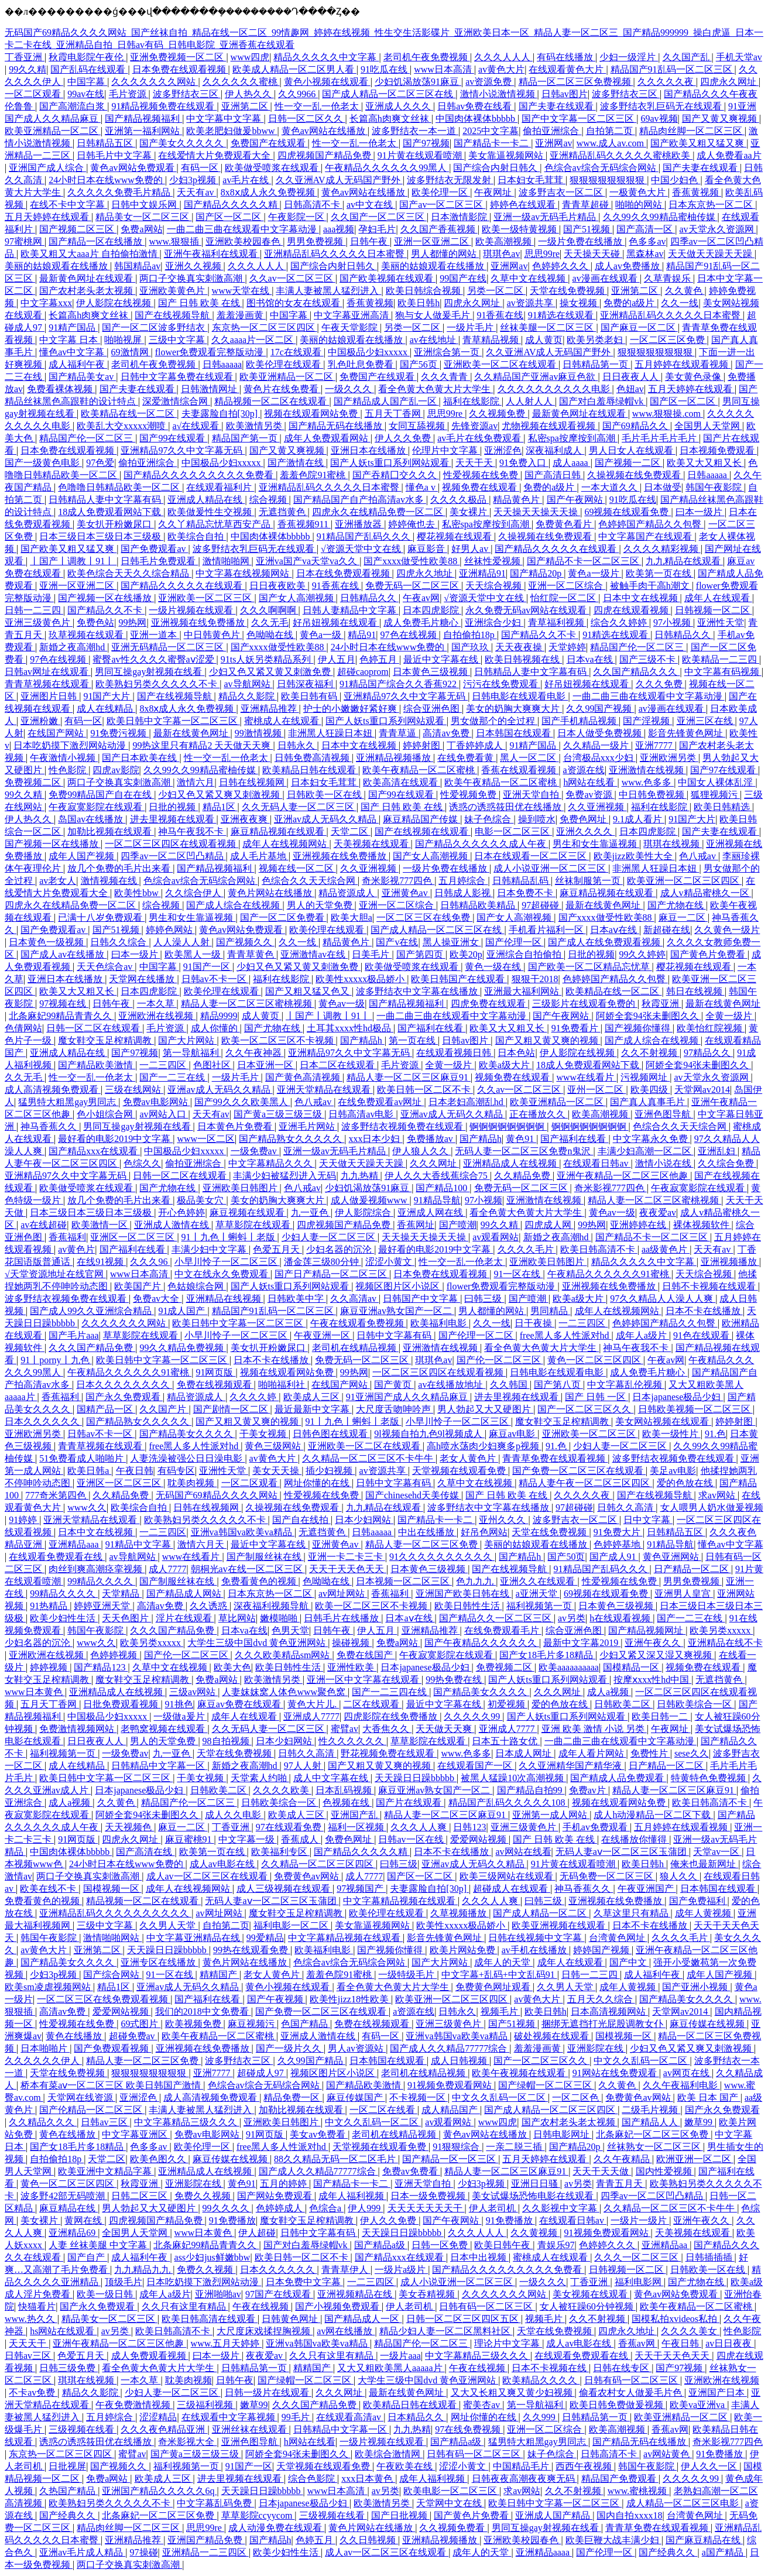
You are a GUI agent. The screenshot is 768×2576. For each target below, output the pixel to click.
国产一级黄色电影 (43, 463)
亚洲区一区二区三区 (133, 1237)
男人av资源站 (357, 2048)
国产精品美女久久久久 (187, 1434)
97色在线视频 (409, 635)
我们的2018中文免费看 (203, 2011)
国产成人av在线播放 (63, 954)
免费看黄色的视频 (260, 1581)
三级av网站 (193, 1692)
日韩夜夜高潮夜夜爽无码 (524, 2479)
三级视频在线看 (82, 2429)
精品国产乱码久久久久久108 (508, 1802)
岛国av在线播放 (91, 819)
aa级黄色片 (666, 1249)
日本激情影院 (460, 217)
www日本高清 (444, 69)
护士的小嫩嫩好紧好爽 (351, 709)
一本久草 (157, 1004)
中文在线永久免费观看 (222, 1274)
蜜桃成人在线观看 (282, 721)
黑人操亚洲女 (452, 942)
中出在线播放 (427, 1532)
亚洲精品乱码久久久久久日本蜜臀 (335, 254)
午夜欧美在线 (405, 2466)
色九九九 (476, 1581)
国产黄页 (394, 1385)
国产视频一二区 (629, 463)
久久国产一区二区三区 (379, 217)
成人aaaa (571, 463)
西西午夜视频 (585, 2466)
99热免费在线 (455, 1680)
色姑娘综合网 (196, 1286)
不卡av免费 (33, 2392)
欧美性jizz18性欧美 (350, 1999)
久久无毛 (270, 622)
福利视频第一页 (540, 1606)
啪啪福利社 (282, 1385)
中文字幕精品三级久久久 (186, 2122)
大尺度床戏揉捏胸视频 (265, 2331)
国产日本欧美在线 (140, 758)
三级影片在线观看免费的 (584, 1004)
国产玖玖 (471, 647)
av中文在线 (371, 205)
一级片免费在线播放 (581, 241)
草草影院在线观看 (254, 1225)
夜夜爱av (657, 1212)
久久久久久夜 (666, 82)
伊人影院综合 (364, 1212)
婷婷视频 (50, 1667)
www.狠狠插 (175, 241)
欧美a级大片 (505, 1065)
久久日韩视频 (369, 2540)
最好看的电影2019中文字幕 (115, 1139)
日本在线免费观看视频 (344, 573)
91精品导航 (437, 1200)
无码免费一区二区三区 (608, 1876)
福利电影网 (639, 2282)
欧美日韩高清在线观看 (210, 2319)
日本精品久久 (417, 2417)
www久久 (87, 1507)
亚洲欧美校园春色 (244, 241)
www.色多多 (648, 782)
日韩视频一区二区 (713, 610)
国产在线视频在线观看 (423, 831)
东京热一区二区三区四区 (264, 327)
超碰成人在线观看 (511, 1889)
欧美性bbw (137, 893)
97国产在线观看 (279, 2294)
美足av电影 (673, 1471)
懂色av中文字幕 (73, 352)
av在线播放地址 (451, 1385)
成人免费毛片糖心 (422, 622)
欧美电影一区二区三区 (451, 2491)
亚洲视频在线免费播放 (199, 622)
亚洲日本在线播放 (369, 450)
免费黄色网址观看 (494, 1987)
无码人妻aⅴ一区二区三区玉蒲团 (622, 1852)
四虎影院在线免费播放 (392, 1716)
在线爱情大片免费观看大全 (215, 155)
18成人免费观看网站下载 (110, 512)
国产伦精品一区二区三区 (92, 2110)
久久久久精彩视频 (662, 549)
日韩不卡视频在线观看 (710, 1286)
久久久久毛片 (527, 1249)
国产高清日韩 (553, 475)
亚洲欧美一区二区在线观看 (501, 364)
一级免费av (255, 1151)
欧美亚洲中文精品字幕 (106, 2171)
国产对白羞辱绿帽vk (602, 401)
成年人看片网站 (592, 1753)
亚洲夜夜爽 (245, 819)
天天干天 (475, 463)
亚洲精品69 (73, 2233)
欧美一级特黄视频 (520, 229)
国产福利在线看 (431, 1028)
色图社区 (213, 1065)
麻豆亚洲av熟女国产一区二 (397, 1311)
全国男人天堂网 (708, 426)
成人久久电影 (234, 1815)
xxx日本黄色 (368, 2479)
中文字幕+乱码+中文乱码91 (499, 1975)
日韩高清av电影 (362, 1114)
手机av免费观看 (596, 1827)
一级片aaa (400, 2356)
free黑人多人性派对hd (566, 1335)
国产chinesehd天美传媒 (413, 1495)
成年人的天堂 (503, 1962)
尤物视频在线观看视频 (550, 426)
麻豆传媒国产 (356, 2097)
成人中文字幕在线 (332, 1778)
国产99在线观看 (173, 438)
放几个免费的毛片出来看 (120, 868)
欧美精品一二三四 (720, 659)
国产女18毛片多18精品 (547, 1655)
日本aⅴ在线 (614, 930)
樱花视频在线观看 (455, 536)
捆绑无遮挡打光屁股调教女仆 (603, 2024)
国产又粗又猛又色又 (308, 991)
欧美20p (466, 954)
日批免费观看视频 (121, 1704)
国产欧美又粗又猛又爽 (698, 143)
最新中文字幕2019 (581, 1643)
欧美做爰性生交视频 (210, 512)
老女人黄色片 (469, 1458)
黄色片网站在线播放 (271, 893)
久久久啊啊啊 (269, 610)
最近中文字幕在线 (442, 659)
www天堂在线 (242, 291)
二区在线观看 (372, 1704)
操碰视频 (352, 1643)
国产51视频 (587, 229)
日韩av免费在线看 (475, 106)
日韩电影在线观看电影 (520, 696)
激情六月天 (202, 1544)
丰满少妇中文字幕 (210, 1249)
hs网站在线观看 (63, 2331)
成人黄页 (544, 340)
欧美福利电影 (439, 1323)
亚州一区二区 (596, 1090)
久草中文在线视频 (529, 278)
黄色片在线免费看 (282, 389)
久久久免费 (660, 684)
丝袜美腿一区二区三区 (548, 327)
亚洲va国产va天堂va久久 (307, 561)
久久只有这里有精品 (185, 2306)
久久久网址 (434, 1163)
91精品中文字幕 (139, 1544)
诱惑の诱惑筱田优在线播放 (506, 807)
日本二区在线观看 (338, 1065)
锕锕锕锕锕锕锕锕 (508, 1126)
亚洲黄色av (406, 893)
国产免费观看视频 (112, 2048)
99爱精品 (265, 1938)
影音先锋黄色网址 (686, 733)
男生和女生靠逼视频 (596, 844)
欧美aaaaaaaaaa (569, 1667)
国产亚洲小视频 (696, 1987)
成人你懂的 (215, 1028)
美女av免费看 (319, 2134)
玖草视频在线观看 (87, 635)
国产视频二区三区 (77, 229)
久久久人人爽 (419, 1827)
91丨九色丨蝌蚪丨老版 (229, 1237)
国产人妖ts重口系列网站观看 (390, 463)
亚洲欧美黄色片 (173, 291)
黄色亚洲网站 (672, 1557)
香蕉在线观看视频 (519, 770)
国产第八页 (558, 1385)
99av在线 (85, 94)
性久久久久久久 (352, 1741)
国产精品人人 (651, 2122)
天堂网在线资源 (81, 2097)
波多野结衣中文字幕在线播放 (418, 991)
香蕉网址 (415, 1225)
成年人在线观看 (718, 598)
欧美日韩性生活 (468, 1606)
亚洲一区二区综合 (566, 586)
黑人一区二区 (529, 758)
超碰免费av (133, 2036)
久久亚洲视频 (597, 807)
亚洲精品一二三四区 (205, 2552)
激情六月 (195, 782)
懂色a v (422, 487)
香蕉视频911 (304, 524)
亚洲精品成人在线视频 (511, 1163)
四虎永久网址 (729, 82)
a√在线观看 (196, 426)
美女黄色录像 (694, 377)
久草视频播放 (459, 1913)
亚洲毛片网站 (308, 1126)
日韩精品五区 (106, 143)
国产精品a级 (380, 2245)
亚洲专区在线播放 (159, 1962)
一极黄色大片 (638, 192)
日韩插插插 (710, 2257)
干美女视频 (264, 1434)
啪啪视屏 (124, 340)
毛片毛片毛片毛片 (660, 438)
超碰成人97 (261, 2073)
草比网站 (237, 1618)
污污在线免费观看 (501, 684)
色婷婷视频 (114, 1655)
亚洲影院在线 (596, 2048)
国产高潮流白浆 (73, 106)
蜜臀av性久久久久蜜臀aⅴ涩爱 (154, 659)
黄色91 (521, 1139)
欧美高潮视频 (504, 241)
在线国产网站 (57, 733)
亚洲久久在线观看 (538, 1581)
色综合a (326, 2208)
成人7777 (167, 1569)
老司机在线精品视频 (355, 1348)
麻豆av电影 (513, 1434)
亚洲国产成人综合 (47, 168)
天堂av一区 (717, 1852)
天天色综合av (106, 967)
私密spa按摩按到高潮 (573, 438)
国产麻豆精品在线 (704, 2540)
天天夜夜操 (519, 647)
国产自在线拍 (301, 1520)
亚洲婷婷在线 (639, 1225)
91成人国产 (182, 1311)
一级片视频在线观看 (192, 610)
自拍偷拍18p (470, 635)
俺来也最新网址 (704, 1864)
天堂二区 (351, 831)
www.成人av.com (611, 143)
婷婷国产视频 (602, 1950)
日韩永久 (297, 745)
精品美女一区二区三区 (143, 217)
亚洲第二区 (245, 106)
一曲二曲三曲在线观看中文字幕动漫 (243, 229)
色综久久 (142, 1163)
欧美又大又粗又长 (705, 463)
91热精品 (50, 1606)
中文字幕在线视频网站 (244, 573)
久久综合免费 (727, 1163)
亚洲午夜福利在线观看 (212, 254)
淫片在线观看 (185, 1618)
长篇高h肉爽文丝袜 (390, 119)
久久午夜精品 (623, 2159)
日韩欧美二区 (623, 1704)
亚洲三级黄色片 (39, 622)
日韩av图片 (564, 94)
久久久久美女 (690, 2331)
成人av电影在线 (223, 1864)
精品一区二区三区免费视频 (576, 82)
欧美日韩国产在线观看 (459, 979)
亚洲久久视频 (194, 266)
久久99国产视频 (600, 709)
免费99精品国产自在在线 (101, 795)
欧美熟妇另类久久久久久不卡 (157, 684)
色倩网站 (23, 1028)
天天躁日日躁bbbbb (416, 1778)
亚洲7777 (655, 745)
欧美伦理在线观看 (284, 364)
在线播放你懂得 (635, 1839)
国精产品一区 (106, 1409)
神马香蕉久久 (49, 1126)
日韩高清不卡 (313, 205)
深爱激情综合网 (176, 401)
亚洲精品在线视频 (224, 1299)
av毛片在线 (246, 180)
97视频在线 (63, 1004)
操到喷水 (537, 819)
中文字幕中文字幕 (224, 119)
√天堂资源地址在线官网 (55, 1274)
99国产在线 (463, 278)
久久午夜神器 (254, 1053)
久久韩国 (510, 1385)
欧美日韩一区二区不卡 (425, 1090)
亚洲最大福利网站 (522, 991)
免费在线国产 (366, 1655)
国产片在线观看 (410, 1802)
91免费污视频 (119, 733)
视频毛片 (500, 2011)
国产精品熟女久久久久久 (291, 1139)
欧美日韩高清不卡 (598, 1249)
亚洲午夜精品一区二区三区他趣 (623, 1176)
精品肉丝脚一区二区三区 (692, 131)
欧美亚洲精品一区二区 (53, 131)
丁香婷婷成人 (476, 745)
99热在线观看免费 (251, 1950)
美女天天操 (276, 1471)
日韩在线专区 (622, 2368)
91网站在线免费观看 (615, 2073)
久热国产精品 (68, 2491)
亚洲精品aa (666, 2245)
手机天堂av (739, 57)
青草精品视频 (491, 340)
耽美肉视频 (192, 1483)
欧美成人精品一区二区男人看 (294, 69)
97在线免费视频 (469, 2429)
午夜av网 (421, 598)
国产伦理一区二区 (477, 1335)
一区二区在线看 (383, 2110)
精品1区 (220, 807)
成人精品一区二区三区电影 (683, 2503)
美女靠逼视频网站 (507, 155)
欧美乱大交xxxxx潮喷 (122, 426)
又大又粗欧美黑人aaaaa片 (391, 2368)
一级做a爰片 (180, 1716)
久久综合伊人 (194, 893)
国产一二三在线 (173, 1077)
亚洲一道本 (154, 635)
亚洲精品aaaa (544, 2552)
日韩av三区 (105, 2122)
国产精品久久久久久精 (232, 205)
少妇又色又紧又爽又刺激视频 (220, 795)
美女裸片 (469, 512)
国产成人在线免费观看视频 (605, 942)
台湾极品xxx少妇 (599, 758)
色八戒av (698, 856)
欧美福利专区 (280, 1852)
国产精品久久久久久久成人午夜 (481, 844)
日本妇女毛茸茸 (531, 180)
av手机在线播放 (535, 1950)
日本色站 (516, 1053)
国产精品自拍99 (531, 1790)
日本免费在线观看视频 (180, 69)
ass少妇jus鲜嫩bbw (212, 2257)
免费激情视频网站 (77, 1729)
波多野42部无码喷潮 (63, 2196)
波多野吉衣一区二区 (562, 192)
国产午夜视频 (276, 1999)
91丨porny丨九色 (55, 1360)
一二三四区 (163, 1065)
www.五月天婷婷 (226, 2343)
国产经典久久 (68, 2515)
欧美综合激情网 (389, 2454)
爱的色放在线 (686, 1483)
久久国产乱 (687, 57)
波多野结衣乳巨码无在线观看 (662, 106)
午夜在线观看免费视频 (358, 1323)
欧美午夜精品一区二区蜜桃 (419, 770)
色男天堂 (290, 1630)
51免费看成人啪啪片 (82, 1458)
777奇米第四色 (56, 1495)
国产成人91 (614, 1557)
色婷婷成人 (280, 2208)
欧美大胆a (351, 917)
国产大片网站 (187, 1040)
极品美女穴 (201, 1200)
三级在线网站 (134, 1090)
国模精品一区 (632, 1667)
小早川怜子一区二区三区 (227, 1262)
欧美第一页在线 (660, 573)
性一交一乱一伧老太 (318, 106)
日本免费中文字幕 (304, 2282)
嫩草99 (699, 2122)
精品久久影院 (247, 696)
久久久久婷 (254, 1397)
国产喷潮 (457, 1225)
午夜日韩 (134, 1471)
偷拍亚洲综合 (552, 131)
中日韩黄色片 (213, 635)
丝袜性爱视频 (493, 561)
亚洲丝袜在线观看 (250, 2429)
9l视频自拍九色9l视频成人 (429, 1434)
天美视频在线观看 (372, 844)
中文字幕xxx (46, 303)
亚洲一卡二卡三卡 (346, 1557)
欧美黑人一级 (193, 954)
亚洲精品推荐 (270, 709)
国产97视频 (426, 143)
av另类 (571, 1618)
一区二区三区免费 (668, 340)
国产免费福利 (698, 1901)
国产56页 (420, 364)
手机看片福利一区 (547, 930)
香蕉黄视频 (696, 192)
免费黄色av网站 (307, 1876)
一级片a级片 (401, 2270)
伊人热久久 (249, 94)
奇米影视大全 (187, 2442)
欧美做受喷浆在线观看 (273, 168)
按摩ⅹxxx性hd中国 (652, 1680)
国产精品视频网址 (646, 1630)
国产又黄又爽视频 (720, 119)
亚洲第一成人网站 (550, 1815)
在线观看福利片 (220, 487)
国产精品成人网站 (185, 1594)
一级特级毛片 (407, 1975)
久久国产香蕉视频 (439, 229)
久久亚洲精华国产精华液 (571, 1766)
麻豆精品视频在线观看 (279, 831)
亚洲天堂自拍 (532, 795)
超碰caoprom (363, 672)
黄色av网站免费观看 (133, 168)
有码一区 (201, 168)
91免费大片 (618, 1532)
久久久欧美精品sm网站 (283, 1655)
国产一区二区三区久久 (585, 1409)
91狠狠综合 (457, 2147)
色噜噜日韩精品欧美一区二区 (120, 487)
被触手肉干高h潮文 (651, 586)
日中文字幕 (648, 1520)
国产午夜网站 (576, 500)
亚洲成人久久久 (399, 106)
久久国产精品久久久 (636, 672)
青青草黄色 (251, 954)
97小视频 (673, 622)
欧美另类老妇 (596, 340)
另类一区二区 (496, 291)
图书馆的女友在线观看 (294, 303)
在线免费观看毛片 (502, 1630)
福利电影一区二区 (292, 1925)
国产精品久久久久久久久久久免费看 (200, 475)
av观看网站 (495, 1237)
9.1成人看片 (638, 819)
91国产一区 (207, 967)
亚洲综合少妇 (494, 622)
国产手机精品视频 (580, 721)
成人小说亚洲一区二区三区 (550, 868)
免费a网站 (141, 229)
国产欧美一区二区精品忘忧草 (590, 967)
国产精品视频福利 (143, 119)
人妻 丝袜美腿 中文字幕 (99, 2245)
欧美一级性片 (671, 1434)
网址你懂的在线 (318, 1483)
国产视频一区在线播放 (106, 598)
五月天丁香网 (394, 414)
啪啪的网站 (639, 205)
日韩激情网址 (210, 389)
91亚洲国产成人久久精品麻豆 (408, 1397)
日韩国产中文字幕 (421, 1299)
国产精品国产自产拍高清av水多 (359, 500)
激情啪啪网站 (112, 1938)
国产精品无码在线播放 (337, 426)
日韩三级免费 (68, 2368)
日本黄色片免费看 (236, 1126)
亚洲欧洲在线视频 (157, 1016)
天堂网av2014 (702, 1090)
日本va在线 (591, 659)
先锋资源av (474, 426)
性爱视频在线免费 (481, 475)
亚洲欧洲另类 (669, 758)
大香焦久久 (387, 1729)
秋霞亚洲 (661, 1004)
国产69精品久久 (636, 426)
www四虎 (250, 57)
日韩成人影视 (463, 893)
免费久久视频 (203, 2196)
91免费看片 (576, 1028)
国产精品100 (442, 1188)
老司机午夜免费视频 (426, 57)
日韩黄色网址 (291, 2319)
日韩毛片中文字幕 (115, 155)
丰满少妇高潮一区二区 (646, 1151)
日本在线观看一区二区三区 (531, 856)
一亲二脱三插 (515, 2147)
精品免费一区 (292, 2097)
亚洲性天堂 (720, 622)
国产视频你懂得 (639, 1028)
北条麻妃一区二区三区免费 (653, 2134)
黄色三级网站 (274, 1446)
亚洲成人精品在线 (206, 500)
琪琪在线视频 (672, 844)
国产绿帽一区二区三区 (546, 2085)
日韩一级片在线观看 (268, 2392)
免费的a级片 (630, 303)
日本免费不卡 (526, 893)
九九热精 (360, 1176)
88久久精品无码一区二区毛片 (336, 2159)
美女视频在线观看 (591, 2294)
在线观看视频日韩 (454, 1053)
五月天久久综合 (601, 1999)
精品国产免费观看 (620, 2479)
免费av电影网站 (156, 1102)
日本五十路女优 (506, 1741)
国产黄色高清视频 (303, 1077)
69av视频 (658, 119)
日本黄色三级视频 (431, 672)
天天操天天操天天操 (536, 512)
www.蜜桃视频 (639, 2491)
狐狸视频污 (715, 795)
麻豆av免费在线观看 (240, 1704)
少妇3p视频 (193, 180)
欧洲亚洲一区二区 (694, 2159)
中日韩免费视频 (653, 795)
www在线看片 (586, 1077)
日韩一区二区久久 (306, 119)
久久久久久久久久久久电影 (555, 389)
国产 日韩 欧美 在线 (200, 303)
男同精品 (550, 1311)
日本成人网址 (524, 1753)
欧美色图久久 (159, 2159)
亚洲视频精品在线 (356, 2294)
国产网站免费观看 (275, 2196)
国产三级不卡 (648, 659)
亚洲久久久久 (585, 831)
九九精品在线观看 (684, 561)
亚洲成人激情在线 (172, 1225)
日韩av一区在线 (411, 1839)
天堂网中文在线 (450, 2503)
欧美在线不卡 (49, 1889)
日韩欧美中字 (297, 1299)
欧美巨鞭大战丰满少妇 (613, 2540)
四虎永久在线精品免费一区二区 (378, 512)
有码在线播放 (566, 57)
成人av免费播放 (628, 266)
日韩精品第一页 (596, 364)
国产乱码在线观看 (89, 69)
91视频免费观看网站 (450, 2085)
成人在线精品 (106, 709)
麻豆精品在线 (68, 2208)
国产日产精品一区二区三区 (332, 1274)
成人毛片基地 (259, 856)
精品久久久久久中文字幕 (326, 57)
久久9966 (298, 94)
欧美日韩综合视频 (424, 291)
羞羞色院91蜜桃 (314, 475)
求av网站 (718, 1495)
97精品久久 (708, 1053)
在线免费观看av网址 (381, 1102)
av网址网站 (342, 1594)
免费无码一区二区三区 (413, 586)
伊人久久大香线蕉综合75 (437, 1176)
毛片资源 (129, 94)
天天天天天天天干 (426, 2208)
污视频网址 (645, 1077)
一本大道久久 (610, 487)
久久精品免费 (523, 1176)
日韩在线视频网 (253, 782)
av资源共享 (531, 303)
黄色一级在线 (494, 967)
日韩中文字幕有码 (395, 1335)
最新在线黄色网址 (192, 733)
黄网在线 (84, 2220)
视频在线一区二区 (297, 868)
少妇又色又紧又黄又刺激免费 (271, 672)
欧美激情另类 (255, 426)
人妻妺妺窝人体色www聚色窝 (285, 1692)
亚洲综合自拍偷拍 (525, 954)
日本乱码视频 (345, 1790)
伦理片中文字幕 (446, 450)
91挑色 (179, 1704)
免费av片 (588, 1790)
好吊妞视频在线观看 (336, 622)
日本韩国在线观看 (514, 733)
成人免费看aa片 (729, 155)
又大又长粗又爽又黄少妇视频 (513, 2392)
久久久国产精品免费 (92, 1348)
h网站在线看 (590, 782)
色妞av (630, 389)
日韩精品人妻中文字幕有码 (106, 500)
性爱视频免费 (469, 795)
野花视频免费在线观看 (389, 1753)
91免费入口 (523, 463)
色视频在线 (347, 1802)
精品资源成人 (347, 893)
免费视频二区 (34, 782)
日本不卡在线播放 (704, 1311)
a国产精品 (724, 2552)
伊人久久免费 (404, 438)
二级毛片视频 (651, 2110)
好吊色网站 (484, 1532)
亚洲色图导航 (664, 1114)
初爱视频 (507, 1704)
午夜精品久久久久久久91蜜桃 (609, 1274)
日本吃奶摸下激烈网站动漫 (70, 745)
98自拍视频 (227, 1741)
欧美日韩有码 (310, 696)
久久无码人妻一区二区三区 (299, 807)
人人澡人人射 (182, 942)
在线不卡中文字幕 (68, 205)
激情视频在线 (110, 881)
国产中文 (629, 1962)
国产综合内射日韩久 (496, 168)
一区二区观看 (34, 94)
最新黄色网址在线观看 (87, 278)
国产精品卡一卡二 (492, 143)
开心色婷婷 (181, 1212)
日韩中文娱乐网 (145, 205)
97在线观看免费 (290, 1827)
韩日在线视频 (695, 991)
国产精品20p (537, 573)
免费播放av (431, 1139)
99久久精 (27, 69)
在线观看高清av (349, 2417)
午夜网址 (494, 192)
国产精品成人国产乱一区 (386, 401)
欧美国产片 (138, 1286)
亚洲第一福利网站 (143, 131)
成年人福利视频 (352, 2196)
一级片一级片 (640, 2220)
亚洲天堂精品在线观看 (325, 1090)
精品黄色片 (517, 500)
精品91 (362, 635)
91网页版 (215, 1372)
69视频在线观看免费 (627, 512)
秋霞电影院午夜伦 (87, 57)
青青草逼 (399, 733)
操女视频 (579, 303)
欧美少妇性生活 (64, 1618)
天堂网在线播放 (143, 979)
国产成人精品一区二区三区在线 (388, 94)
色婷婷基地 (618, 1544)
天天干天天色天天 (347, 1569)
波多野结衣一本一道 (415, 131)
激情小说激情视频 (498, 94)
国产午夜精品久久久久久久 (481, 1643)
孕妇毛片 (377, 229)
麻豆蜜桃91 (189, 1839)
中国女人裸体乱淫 (716, 782)
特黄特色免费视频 (709, 1778)
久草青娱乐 (668, 278)
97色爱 (100, 463)
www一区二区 (206, 1139)
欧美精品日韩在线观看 (310, 770)
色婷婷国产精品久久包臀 (651, 524)
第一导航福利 (192, 1053)
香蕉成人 (301, 1839)
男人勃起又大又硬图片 (485, 1409)
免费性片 (650, 1753)
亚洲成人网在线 (431, 1212)
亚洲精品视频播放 (394, 758)
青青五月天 (620, 2184)
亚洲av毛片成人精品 (82, 2552)
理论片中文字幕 (508, 2343)
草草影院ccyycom (258, 2515)
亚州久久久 (503, 1520)
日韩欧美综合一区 (695, 1704)
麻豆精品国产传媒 (421, 819)
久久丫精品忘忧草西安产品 (215, 524)
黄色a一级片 (594, 573)
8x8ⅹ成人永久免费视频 (269, 192)
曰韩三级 (484, 1299)
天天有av (196, 192)
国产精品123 (101, 1667)
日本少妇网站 (364, 1520)
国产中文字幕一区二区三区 (579, 119)
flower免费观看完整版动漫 (210, 352)
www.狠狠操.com (667, 414)
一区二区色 (576, 2097)
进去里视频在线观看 (173, 819)
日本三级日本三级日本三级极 (101, 536)
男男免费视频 (316, 241)
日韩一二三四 (34, 610)
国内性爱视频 (665, 2171)
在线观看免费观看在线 (57, 1557)
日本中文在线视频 (641, 598)
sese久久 (691, 1753)
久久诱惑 (209, 1606)
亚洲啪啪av (218, 2294)
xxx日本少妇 (375, 1139)
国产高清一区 (645, 229)
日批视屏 (67, 2466)
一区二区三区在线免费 (424, 917)
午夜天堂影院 (350, 327)
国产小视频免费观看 (338, 2306)
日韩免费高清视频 (313, 758)
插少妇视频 (330, 1471)
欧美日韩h (418, 303)
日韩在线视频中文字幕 (536, 1938)
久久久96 (150, 1262)
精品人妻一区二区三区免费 (422, 1544)
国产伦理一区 (514, 942)
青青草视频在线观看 (48, 684)
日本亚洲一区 (266, 1065)
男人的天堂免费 (321, 905)
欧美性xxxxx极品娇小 (361, 979)
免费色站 (95, 622)
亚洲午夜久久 (654, 1643)
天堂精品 (122, 1594)
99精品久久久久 (101, 1581)
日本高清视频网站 (609, 2011)
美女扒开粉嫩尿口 (115, 524)
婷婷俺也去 (412, 524)
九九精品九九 (143, 2270)
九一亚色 (311, 1212)
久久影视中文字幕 (560, 2208)
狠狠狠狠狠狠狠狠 (608, 180)
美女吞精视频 (428, 2294)
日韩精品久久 (369, 598)
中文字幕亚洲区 (136, 2134)
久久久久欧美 (282, 1790)
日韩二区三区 (140, 2196)
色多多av (647, 241)
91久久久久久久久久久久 (442, 1557)
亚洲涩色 (503, 450)
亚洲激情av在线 (314, 954)
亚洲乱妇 (718, 1151)
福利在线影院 (472, 401)
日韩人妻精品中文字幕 (351, 610)
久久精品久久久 (43, 2122)
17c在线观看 (297, 352)
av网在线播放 (346, 2331)
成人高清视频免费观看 (53, 1090)
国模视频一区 (112, 1889)
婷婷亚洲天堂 (103, 1606)
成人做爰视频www (370, 1200)
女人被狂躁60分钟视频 (588, 2306)
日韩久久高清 (626, 1507)
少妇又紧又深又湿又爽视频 (656, 1655)
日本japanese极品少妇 (677, 1397)
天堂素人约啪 (260, 1778)
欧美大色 (232, 1667)
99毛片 (297, 2417)
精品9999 (219, 1016)
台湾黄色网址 (618, 1938)
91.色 (715, 1434)
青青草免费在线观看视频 (555, 1458)
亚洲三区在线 (706, 721)
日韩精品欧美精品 (478, 905)
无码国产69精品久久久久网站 (218, 1495)
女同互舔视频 (418, 426)
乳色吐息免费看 (362, 364)
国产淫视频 (647, 721)
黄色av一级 (341, 1004)
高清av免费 (447, 733)
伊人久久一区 (710, 2466)
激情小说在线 (664, 1163)
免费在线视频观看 (215, 1385)
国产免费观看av (154, 549)
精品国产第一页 (246, 438)
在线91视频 (101, 1262)
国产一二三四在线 (390, 1692)
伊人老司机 (493, 2208)
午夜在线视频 (261, 2306)
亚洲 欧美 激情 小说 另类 (594, 1729)
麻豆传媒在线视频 (708, 2024)
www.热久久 (31, 2319)
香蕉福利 (67, 1237)
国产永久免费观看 (124, 1397)
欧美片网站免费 (464, 1950)
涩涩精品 (158, 2417)
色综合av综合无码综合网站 (601, 168)
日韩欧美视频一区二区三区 (695, 1409)
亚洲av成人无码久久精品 (326, 819)
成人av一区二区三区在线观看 (208, 1876)
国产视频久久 (245, 942)
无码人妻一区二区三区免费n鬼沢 (524, 1151)
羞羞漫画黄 (241, 315)
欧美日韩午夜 (503, 2245)
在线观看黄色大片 (567, 69)
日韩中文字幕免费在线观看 (178, 377)
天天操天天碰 (593, 254)
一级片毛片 (471, 327)
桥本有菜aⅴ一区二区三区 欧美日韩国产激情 (111, 2085)
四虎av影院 (115, 770)
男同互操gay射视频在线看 (149, 672)
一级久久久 (349, 389)
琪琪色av (501, 254)
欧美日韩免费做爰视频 (618, 2405)
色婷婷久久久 (561, 266)
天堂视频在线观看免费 (460, 1471)
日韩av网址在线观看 (48, 672)
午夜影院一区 (297, 217)
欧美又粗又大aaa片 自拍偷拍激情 (89, 254)
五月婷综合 (463, 881)
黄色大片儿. (313, 1704)
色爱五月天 (277, 1249)
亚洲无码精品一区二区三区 (168, 647)
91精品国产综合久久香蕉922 (399, 684)
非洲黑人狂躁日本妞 (331, 733)
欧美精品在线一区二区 (129, 414)
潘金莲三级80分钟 (322, 1262)
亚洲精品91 (482, 573)
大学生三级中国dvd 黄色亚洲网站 (257, 1643)
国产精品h (362, 1040)
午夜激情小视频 (64, 758)
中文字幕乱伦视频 (625, 1385)
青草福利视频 (557, 622)
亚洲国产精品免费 (206, 2540)
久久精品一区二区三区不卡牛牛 (369, 1458)
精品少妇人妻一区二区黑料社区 (446, 2331)
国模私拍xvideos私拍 (675, 2319)
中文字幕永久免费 (651, 1139)
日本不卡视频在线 (550, 2368)
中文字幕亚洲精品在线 (194, 1938)
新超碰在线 (666, 930)
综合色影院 (312, 2479)
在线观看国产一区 (476, 1766)
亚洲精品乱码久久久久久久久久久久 (115, 1913)
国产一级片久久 (290, 2048)
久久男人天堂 (168, 1925)
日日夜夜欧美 (278, 586)
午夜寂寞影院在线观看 (97, 807)
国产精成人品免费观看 (618, 1778)
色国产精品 (305, 2024)
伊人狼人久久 (421, 1151)
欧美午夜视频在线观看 (520, 2073)
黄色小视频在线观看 (327, 82)
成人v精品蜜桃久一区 (706, 893)
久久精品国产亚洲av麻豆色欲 (536, 377)
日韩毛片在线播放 (342, 1618)
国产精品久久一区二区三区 (496, 1618)
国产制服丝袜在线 (265, 1557)
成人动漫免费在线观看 (276, 2528)
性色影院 (68, 770)
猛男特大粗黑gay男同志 (68, 1102)
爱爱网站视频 (479, 1839)
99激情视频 (259, 733)
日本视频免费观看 (718, 450)
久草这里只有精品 (632, 1913)
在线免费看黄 (466, 758)
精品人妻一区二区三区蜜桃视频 (247, 1004)
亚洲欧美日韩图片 (241, 1188)
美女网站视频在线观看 (663, 1421)
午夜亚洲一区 (323, 1335)
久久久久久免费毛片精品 (120, 192)
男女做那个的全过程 (494, 721)
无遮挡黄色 (283, 512)
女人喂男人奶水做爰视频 (711, 1507)
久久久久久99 (473, 1716)
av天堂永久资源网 (717, 229)
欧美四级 (650, 1090)
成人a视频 (609, 1692)
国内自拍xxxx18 (629, 2515)
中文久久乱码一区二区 (642, 2061)
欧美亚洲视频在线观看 (560, 1925)
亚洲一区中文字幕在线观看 (364, 1680)
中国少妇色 (675, 180)
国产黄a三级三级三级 (279, 1114)
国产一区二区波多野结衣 (154, 327)
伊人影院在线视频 (114, 303)
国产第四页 (420, 954)
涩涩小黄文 (389, 1262)
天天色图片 (126, 1618)
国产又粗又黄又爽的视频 (548, 1040)
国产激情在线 (297, 463)
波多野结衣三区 (187, 94)
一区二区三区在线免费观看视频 (103, 1999)
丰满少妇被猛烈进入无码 (284, 1176)
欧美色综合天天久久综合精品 (129, 573)
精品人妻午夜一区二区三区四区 (585, 1483)
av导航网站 (248, 684)
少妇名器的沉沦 (340, 1249)
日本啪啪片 (45, 2048)
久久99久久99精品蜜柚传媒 (660, 217)
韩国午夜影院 (714, 487)
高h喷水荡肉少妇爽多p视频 (484, 1446)
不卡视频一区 (418, 2097)
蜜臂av (344, 1729)
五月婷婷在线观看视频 (683, 364)
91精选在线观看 (562, 315)
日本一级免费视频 (429, 2196)
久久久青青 (445, 377)
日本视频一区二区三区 (404, 1581)
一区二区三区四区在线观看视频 (171, 844)
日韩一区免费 (441, 2245)
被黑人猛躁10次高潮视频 (513, 1778)
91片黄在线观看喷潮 (421, 155)
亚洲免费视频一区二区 (178, 57)
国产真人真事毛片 (648, 1102)
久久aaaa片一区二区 (253, 340)
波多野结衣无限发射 (450, 180)
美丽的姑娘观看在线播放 (57, 266)
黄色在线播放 (75, 2036)
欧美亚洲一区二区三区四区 (684, 881)
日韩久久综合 (119, 942)
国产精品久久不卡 (106, 610)
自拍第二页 (610, 131)
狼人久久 (680, 1876)
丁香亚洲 (24, 57)
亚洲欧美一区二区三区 (206, 598)
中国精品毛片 (522, 2466)
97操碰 (144, 2552)
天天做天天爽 (445, 1729)
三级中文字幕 (178, 340)
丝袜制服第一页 (589, 881)
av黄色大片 (501, 69)
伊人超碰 (257, 2233)
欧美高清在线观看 (401, 782)
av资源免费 (489, 82)
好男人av (471, 549)
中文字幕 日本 (69, 340)
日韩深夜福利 (306, 684)
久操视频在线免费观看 (635, 475)
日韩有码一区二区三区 (487, 2306)
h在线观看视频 (621, 1618)
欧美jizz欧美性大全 (634, 856)
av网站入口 (163, 1114)
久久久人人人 (503, 57)
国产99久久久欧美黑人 (242, 1102)
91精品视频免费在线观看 (164, 106)
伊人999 (365, 2208)
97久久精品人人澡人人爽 (662, 1299)
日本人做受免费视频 (600, 733)
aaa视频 (338, 229)
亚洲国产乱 (355, 1815)
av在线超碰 (43, 1225)
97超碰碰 (541, 905)
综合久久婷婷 (620, 622)
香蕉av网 (637, 2343)
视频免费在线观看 (480, 487)
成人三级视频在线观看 (284, 1889)
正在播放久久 (538, 1114)
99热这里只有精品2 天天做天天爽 (202, 745)
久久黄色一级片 (727, 930)
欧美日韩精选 (723, 807)
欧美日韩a (89, 1471)
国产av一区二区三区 (442, 205)
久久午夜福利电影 (681, 2085)
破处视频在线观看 (552, 2036)
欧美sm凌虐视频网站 (49, 1987)
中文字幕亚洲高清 (352, 315)
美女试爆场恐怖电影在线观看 (534, 2196)
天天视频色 (129, 1827)
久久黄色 (685, 291)
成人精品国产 (450, 2110)
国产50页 (566, 1557)
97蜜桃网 (24, 241)
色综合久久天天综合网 (310, 881)
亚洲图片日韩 (49, 696)
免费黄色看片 (565, 524)
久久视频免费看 (453, 2528)
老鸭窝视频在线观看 (164, 1729)
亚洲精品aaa (75, 1544)
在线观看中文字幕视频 (229, 2417)
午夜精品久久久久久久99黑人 (387, 168)
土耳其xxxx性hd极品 (350, 1028)
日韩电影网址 (562, 2134)
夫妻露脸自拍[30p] (220, 414)
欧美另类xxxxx (721, 1630)
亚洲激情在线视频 (647, 770)
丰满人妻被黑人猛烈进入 (328, 291)
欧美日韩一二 (661, 1716)
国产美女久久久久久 (182, 143)
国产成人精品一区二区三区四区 (551, 2110)
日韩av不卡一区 (215, 979)
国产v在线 (397, 942)
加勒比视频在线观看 (110, 831)
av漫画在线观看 (606, 278)
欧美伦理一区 (441, 192)
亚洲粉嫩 (40, 721)
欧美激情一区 (100, 1225)
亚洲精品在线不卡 (725, 1643)
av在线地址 (434, 340)
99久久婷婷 (642, 954)
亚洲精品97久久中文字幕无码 (183, 450)
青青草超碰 (586, 205)
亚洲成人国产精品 (553, 2515)
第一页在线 (413, 1040)
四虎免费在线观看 (489, 1004)
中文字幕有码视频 (723, 672)
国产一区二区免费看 (283, 917)
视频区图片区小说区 (398, 1286)
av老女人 (57, 881)
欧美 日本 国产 (708, 2097)
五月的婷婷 (284, 2184)
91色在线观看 (702, 1335)
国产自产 (87, 2257)
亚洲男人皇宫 (683, 1594)
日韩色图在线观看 (331, 1434)
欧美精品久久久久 (541, 2380)
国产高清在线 (145, 1852)
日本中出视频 (479, 2257)
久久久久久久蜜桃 (241, 82)
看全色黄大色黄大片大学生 (435, 389)
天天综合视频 (494, 586)
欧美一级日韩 (106, 2294)
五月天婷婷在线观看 (48, 217)
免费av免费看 (411, 2171)
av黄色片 (76, 1249)
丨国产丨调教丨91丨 (73, 561)
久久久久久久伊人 (43, 2061)
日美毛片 (372, 954)
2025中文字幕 (490, 131)
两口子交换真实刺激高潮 (192, 278)
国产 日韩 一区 (596, 1397)
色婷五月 (379, 659)
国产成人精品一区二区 (541, 1913)
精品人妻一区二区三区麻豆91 (409, 1077)
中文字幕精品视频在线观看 (400, 1901)
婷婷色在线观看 (524, 205)
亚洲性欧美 (351, 1667)
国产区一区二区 (229, 217)
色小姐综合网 (106, 1114)
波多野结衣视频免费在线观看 (403, 1126)
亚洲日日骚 (535, 2184)
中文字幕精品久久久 (271, 1163)
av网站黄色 (667, 2454)
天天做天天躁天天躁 (711, 254)
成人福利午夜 (78, 364)
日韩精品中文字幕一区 (159, 1766)
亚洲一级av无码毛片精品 (545, 217)
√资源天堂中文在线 (362, 549)
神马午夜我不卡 (192, 831)
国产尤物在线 (676, 905)
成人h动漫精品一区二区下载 (653, 1815)
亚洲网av (553, 143)
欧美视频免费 (194, 2024)
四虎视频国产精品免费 (325, 155)
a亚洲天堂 (538, 1594)
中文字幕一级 (247, 1839)
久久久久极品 (459, 500)
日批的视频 (173, 807)
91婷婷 (24, 1520)
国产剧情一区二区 (231, 1409)
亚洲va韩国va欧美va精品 (242, 1532)
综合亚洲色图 (432, 709)
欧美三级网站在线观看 (508, 1876)
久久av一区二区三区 (292, 278)
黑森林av (644, 254)
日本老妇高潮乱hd (467, 1102)
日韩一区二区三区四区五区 (463, 2319)
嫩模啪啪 (280, 1618)
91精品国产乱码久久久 (365, 536)
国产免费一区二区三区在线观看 (579, 1471)
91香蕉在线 (499, 315)
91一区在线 (518, 1274)
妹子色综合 (488, 819)
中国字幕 (87, 82)
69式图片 (140, 2024)
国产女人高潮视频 (297, 598)
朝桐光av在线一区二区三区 (248, 1569)
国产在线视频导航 (173, 315)
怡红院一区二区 (564, 598)
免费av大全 (157, 1299)
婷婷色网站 (170, 930)
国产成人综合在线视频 (234, 905)
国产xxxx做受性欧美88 (412, 561)
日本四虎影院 (432, 610)
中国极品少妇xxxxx (369, 352)
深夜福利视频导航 (272, 1606)
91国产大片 (107, 696)
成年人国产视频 (82, 856)
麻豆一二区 (683, 917)
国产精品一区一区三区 (450, 2159)
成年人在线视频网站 (285, 844)
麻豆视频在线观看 (248, 1212)
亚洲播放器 (359, 524)
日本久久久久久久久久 (124, 1385)
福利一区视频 (357, 1827)
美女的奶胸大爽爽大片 (514, 709)
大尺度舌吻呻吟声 (394, 1409)
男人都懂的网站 (445, 254)
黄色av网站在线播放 (325, 131)
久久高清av (354, 1299)
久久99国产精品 (311, 2061)
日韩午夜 (370, 241)
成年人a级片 (642, 1335)
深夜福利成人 (555, 450)
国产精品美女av (82, 377)
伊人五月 (336, 659)
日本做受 (662, 487)
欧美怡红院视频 (711, 1028)
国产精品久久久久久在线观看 (557, 549)
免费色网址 (584, 819)
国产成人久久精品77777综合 (449, 2048)
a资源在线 (584, 770)
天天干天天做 (601, 2171)
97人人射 (304, 1766)
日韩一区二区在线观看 (94, 1028)
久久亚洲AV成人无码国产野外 (339, 180)
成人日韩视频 (460, 2061)
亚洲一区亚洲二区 (432, 241)
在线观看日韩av (596, 1163)
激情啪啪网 (227, 561)
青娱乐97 (556, 2245)
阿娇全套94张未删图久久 (648, 1016)
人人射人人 (530, 401)
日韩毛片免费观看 (159, 561)
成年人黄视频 (704, 1913)
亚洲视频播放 (730, 1262)
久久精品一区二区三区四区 (318, 1864)
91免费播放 (232, 2220)
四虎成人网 (549, 1225)
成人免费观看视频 (149, 2356)
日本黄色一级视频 (47, 942)
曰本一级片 (700, 512)
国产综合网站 (112, 1975)
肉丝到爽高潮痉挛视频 (97, 1569)
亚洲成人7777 (311, 1716)
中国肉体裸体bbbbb (476, 119)
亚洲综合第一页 (448, 352)
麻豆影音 (427, 549)
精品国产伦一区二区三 (87, 438)
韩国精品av (137, 266)
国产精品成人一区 (363, 2319)
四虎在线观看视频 (632, 610)
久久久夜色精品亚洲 (164, 2429)
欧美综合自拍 (196, 536)
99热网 (132, 622)
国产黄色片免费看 (709, 954)
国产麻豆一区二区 (639, 327)
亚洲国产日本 (717, 2392)
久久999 (540, 2417)
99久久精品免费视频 (182, 1348)
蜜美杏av (482, 2405)
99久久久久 (227, 2208)
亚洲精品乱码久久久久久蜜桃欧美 (621, 155)
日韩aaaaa (222, 364)
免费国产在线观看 (269, 143)
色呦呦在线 (271, 635)
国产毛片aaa (73, 1335)
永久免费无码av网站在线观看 (527, 610)
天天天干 (29, 2343)
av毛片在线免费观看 (480, 438)
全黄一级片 (730, 1016)
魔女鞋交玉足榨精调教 (106, 1040)
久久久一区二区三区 (637, 2257)
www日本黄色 (35, 1692)
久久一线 (679, 303)
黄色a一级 (322, 635)
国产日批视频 (400, 2515)
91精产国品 (73, 327)
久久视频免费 (498, 414)
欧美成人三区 (312, 1397)
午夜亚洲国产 (647, 1889)
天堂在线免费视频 (568, 291)
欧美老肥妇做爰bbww (231, 131)
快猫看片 (37, 2306)
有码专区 (176, 1471)
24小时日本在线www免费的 (107, 180)
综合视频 (269, 500)
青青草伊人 (346, 2270)
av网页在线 (687, 2073)
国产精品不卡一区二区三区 (584, 561)
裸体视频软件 (702, 1225)
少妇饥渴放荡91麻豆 (418, 82)
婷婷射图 (423, 745)
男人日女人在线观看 (632, 450)
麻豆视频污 (252, 2024)
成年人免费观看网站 (327, 438)
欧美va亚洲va (698, 2405)
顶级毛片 (123, 2282)
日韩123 (469, 1827)
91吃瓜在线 (385, 69)
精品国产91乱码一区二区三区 (673, 69)
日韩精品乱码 (521, 881)
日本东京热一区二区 (711, 205)
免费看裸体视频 (61, 389)
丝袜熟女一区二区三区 (655, 2147)
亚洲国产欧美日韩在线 (464, 1594)
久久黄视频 (535, 2233)
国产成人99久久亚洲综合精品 (92, 1311)
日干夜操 (534, 1323)
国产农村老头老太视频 (87, 291)
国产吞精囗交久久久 (395, 475)
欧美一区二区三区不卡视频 (278, 1040)
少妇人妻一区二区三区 (330, 1237)
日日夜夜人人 (631, 377)
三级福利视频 (206, 2405)
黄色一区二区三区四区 (595, 1360)
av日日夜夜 (729, 2343)
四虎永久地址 (425, 573)
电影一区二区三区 (513, 831)
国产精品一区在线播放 (97, 241)
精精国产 (219, 1975)
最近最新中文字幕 (313, 1409)
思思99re (542, 254)
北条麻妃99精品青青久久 (61, 1016)
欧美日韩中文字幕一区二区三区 (173, 721)
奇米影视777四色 (398, 881)
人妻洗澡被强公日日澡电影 (187, 1458)
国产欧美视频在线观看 (388, 278)
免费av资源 (589, 795)
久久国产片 (163, 1409)
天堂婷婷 (567, 647)
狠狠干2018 (535, 979)
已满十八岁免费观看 (101, 917)
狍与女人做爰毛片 (433, 315)
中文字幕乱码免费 (215, 2503)
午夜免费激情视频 (134, 2405)
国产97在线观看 (724, 770)
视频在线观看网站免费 (312, 414)
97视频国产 (361, 1889)
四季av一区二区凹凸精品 (173, 856)
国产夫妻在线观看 (557, 106)
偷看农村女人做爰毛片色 (631, 2392)
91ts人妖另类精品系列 (267, 659)
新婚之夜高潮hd (73, 647)
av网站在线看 (523, 1852)
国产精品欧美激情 (96, 1065)
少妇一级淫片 (628, 57)
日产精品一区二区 (692, 1569)
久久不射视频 (650, 1053)
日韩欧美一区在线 (325, 795)
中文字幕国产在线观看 (646, 536)
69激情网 (131, 352)
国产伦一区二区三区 (500, 1360)
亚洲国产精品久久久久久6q (159, 2491)
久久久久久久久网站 (154, 82)
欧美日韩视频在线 (523, 659)
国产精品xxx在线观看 (94, 1151)
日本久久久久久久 (43, 1421)
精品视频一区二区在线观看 (271, 401)
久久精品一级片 (597, 745)
